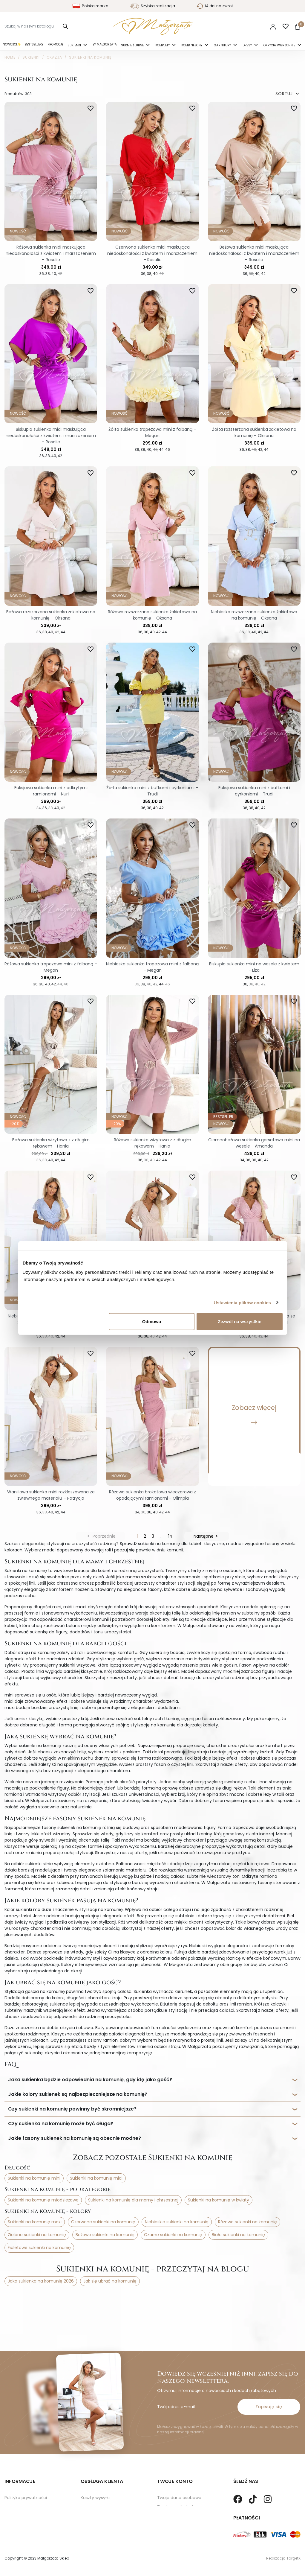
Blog (8, 2511)
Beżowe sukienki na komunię (105, 2235)
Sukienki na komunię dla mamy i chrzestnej (133, 2200)
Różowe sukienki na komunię (247, 2222)
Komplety (163, 45)
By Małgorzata (105, 44)
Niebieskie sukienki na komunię (177, 2222)
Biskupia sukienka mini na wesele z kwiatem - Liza (254, 967)
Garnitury (223, 45)
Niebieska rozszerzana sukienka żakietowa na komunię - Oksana (254, 615)
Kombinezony (192, 45)
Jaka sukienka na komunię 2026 (41, 2281)
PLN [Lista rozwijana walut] (255, 26)
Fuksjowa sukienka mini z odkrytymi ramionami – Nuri (51, 791)
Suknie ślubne (133, 45)
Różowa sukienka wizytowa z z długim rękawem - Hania (152, 1143)
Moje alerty (168, 2520)
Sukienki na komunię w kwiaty (218, 2200)
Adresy (164, 2502)
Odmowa (151, 1321)
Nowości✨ (12, 44)
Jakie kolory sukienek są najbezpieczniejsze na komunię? (77, 2094)
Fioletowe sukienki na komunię (39, 2248)
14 (170, 1536)
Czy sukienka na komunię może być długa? (60, 2123)
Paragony (167, 2530)
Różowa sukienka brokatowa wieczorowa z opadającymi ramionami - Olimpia (152, 1495)
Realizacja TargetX (283, 2558)
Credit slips (168, 2493)
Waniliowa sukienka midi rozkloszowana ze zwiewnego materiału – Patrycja (51, 1495)
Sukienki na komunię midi (96, 2178)
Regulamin (15, 2483)
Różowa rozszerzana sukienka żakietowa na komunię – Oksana (152, 615)
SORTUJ (288, 94)
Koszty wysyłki (95, 2474)
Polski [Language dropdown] (239, 26)
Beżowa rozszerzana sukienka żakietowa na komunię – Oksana (50, 615)
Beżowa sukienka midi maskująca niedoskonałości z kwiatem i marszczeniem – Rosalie (254, 253)
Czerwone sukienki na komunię (103, 2222)
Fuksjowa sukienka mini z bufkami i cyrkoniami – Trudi (254, 791)
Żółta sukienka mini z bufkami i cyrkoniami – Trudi (152, 791)
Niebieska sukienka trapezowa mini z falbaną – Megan (152, 967)
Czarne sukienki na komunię (173, 2235)
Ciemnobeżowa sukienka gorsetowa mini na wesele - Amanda (254, 1143)
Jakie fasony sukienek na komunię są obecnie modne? (74, 2138)
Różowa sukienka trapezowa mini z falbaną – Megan (50, 967)
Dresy (248, 45)
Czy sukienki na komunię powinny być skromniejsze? (72, 2108)
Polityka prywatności (25, 2474)
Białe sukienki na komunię (238, 2235)
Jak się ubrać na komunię (110, 2281)
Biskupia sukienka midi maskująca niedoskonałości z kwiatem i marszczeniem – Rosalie (51, 435)
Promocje (55, 44)
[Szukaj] (37, 26)
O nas (10, 2493)
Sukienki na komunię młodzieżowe (43, 2200)
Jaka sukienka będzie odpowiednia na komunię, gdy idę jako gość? (90, 2079)
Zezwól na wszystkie (239, 1321)
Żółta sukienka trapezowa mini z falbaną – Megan (152, 432)
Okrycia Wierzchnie (279, 45)
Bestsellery (34, 44)
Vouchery (167, 2511)
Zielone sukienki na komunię (37, 2235)
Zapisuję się (268, 2383)
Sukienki (75, 45)
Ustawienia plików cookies (242, 1302)
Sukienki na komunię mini (34, 2178)
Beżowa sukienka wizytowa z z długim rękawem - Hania (51, 1143)
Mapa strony (17, 2502)
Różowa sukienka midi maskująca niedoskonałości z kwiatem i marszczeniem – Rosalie (51, 253)
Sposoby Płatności (100, 2493)
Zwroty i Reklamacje (101, 2483)
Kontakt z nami (96, 2502)
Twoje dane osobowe (179, 2474)
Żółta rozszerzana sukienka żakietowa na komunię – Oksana (254, 432)
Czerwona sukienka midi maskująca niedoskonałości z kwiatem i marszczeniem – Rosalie (152, 253)
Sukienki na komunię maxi (35, 2222)
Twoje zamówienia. (177, 2483)
